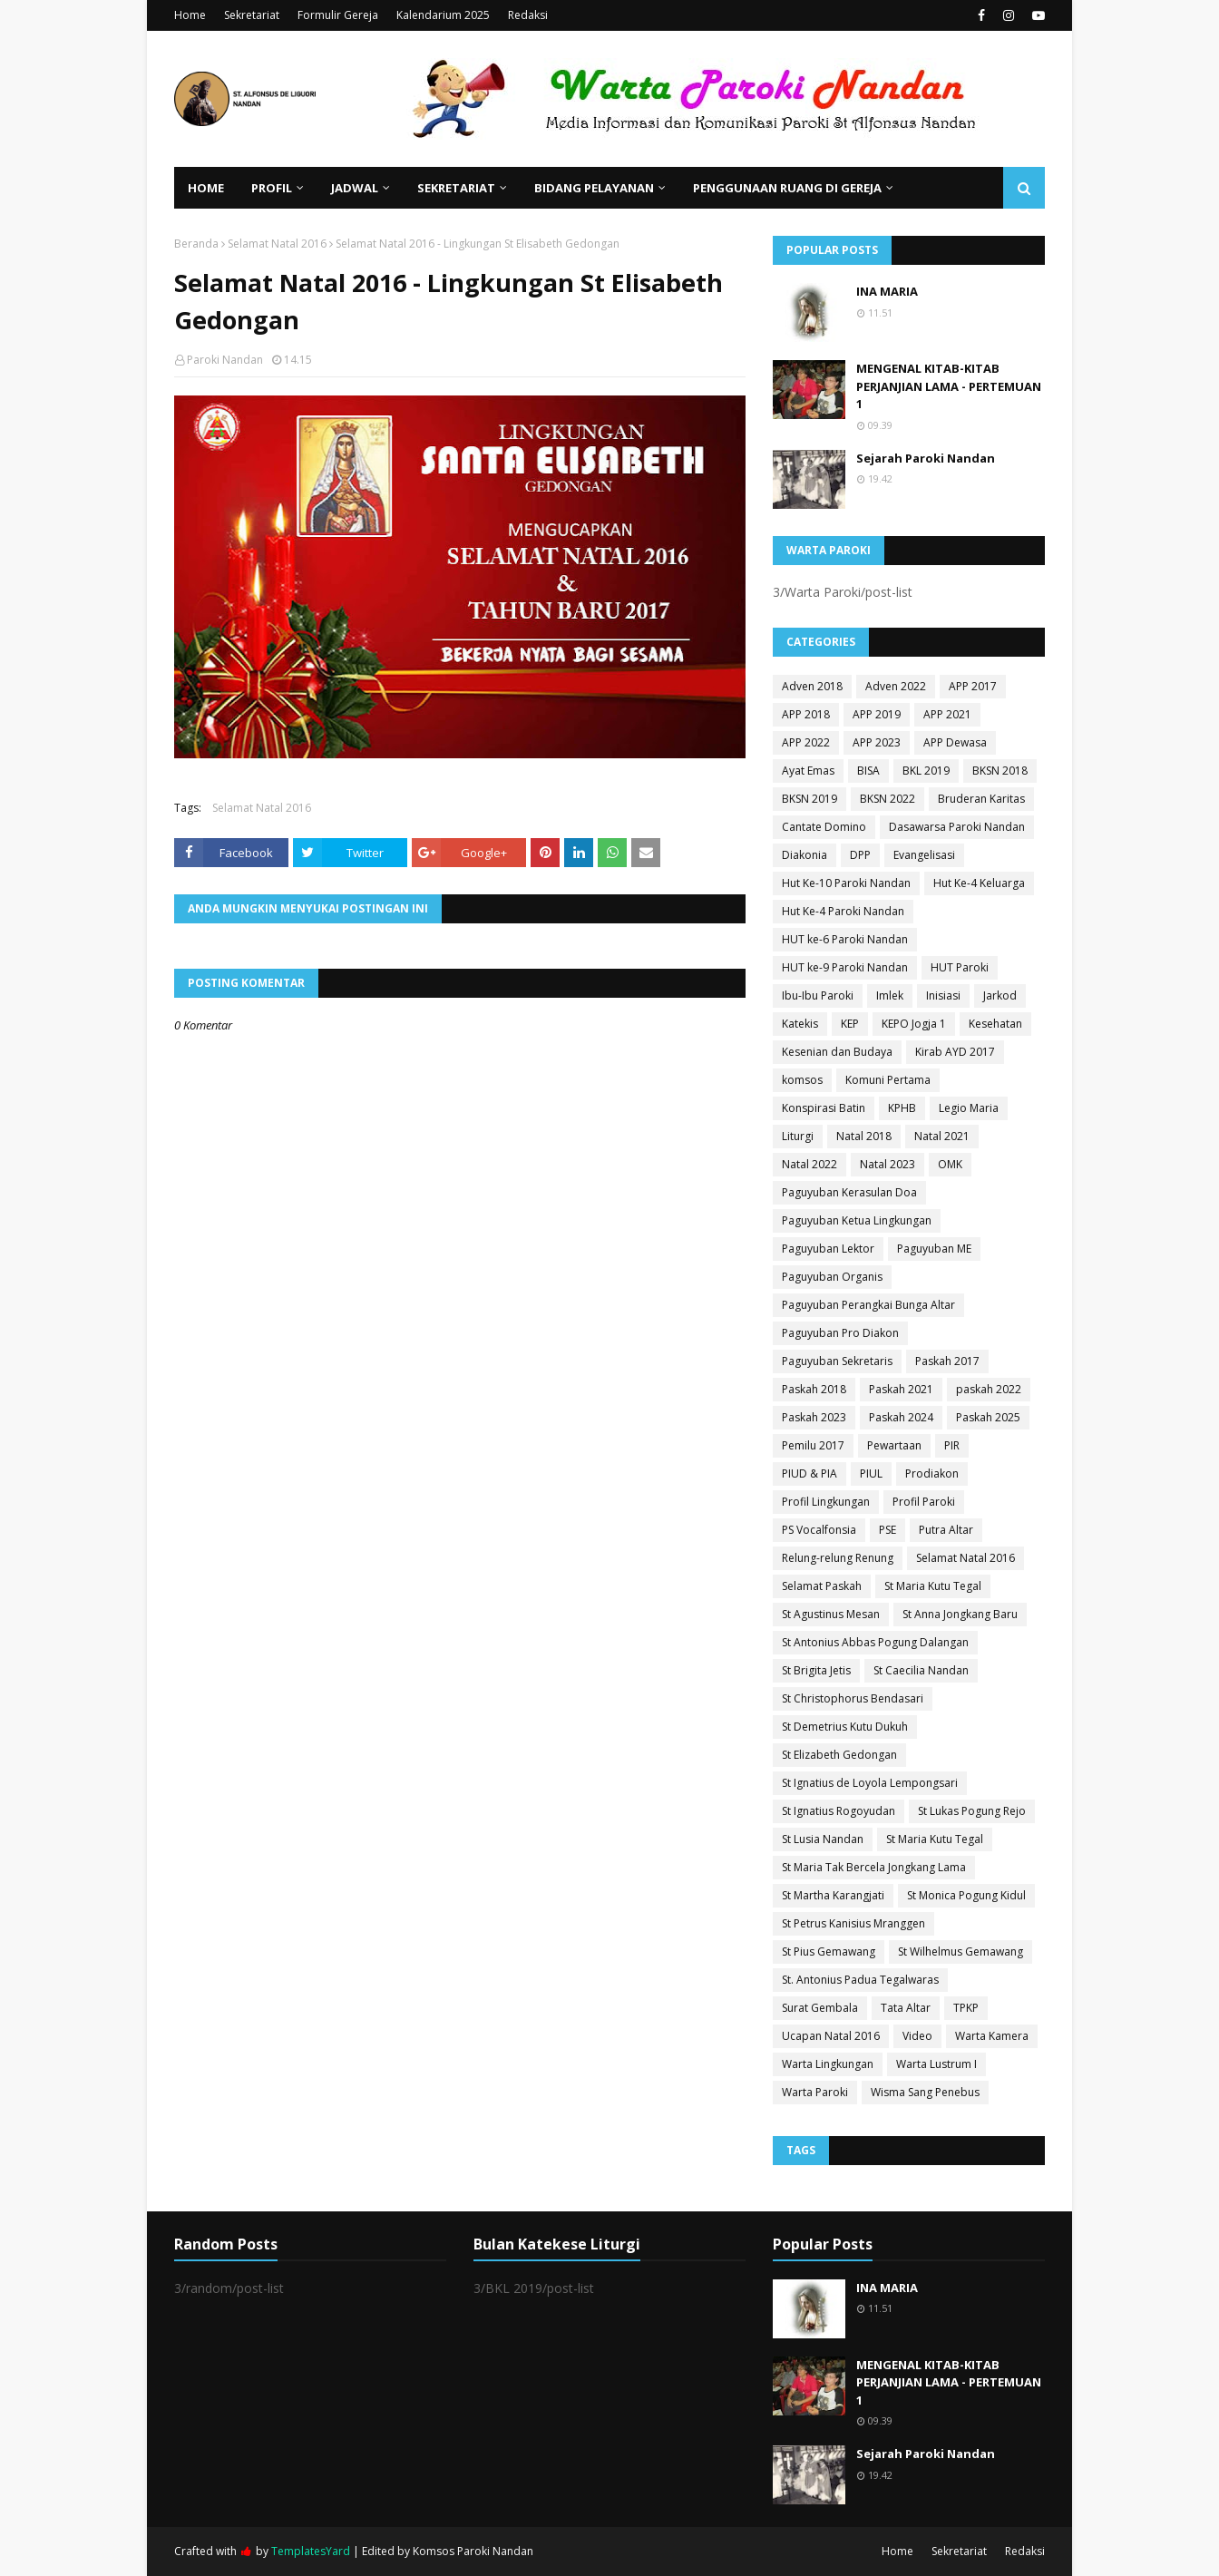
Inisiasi (943, 995)
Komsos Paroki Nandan (473, 2551)
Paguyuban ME (934, 1248)
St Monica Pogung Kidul (966, 1895)
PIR (952, 1445)
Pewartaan (894, 1445)
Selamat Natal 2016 (277, 243)
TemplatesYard (310, 2551)
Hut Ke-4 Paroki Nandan (843, 911)
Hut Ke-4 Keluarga (979, 883)
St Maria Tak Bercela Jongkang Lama (874, 1867)
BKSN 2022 (887, 798)
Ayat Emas (808, 770)
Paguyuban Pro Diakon (840, 1333)
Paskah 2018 (814, 1389)
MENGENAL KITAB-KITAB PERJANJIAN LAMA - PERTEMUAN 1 (948, 386)
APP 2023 (877, 742)
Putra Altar (946, 1529)
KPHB (902, 1108)
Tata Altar (906, 2007)
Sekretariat (251, 15)
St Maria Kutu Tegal (932, 1586)
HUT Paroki (960, 967)
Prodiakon (932, 1473)
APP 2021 (947, 714)
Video (917, 2036)
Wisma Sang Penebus (925, 2092)
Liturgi (798, 1136)
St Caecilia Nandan (921, 1670)
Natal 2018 (864, 1136)
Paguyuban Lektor (828, 1248)
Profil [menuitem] (271, 188)
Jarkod (1000, 995)
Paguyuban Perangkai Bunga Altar (868, 1304)
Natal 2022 (809, 1164)
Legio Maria (969, 1108)
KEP (850, 1023)
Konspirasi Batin (823, 1108)
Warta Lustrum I (936, 2064)
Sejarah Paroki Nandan (925, 458)
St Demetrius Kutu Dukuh (845, 1726)
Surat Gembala (820, 2007)
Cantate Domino (824, 826)
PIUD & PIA (809, 1473)
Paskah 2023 (814, 1417)
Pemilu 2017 (813, 1445)
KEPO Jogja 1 (914, 1023)
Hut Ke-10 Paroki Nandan (846, 883)
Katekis (800, 1023)
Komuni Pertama (888, 1080)
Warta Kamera (992, 2036)
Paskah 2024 (901, 1417)
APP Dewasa (955, 742)
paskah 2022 (988, 1389)
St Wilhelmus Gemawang (960, 1951)
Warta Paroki (815, 2092)
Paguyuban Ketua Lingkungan (856, 1220)
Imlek (889, 995)
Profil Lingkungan (826, 1501)
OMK (950, 1164)
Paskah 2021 (901, 1389)
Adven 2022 (895, 686)
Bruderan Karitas (981, 798)
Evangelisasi (924, 855)
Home (190, 15)
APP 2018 (806, 714)
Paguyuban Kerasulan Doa (849, 1192)
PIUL (871, 1473)
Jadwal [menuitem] (354, 188)
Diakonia (804, 855)
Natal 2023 (887, 1164)
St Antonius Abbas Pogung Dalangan (875, 1642)
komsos (802, 1080)
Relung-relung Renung (837, 1558)
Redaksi (528, 15)
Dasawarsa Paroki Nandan (957, 826)
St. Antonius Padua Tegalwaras (860, 1979)
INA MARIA (887, 291)
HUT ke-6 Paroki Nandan (845, 939)
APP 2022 (806, 742)
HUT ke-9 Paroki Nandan (845, 967)
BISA (868, 770)
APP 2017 (973, 686)
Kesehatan (995, 1023)
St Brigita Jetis (816, 1670)
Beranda (196, 243)
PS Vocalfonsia (819, 1529)
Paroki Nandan (225, 359)
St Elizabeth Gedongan (839, 1754)
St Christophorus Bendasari (852, 1698)
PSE (887, 1529)
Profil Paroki (923, 1501)
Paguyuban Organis (832, 1276)
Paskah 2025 (988, 1417)
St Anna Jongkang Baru (960, 1614)
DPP (860, 855)
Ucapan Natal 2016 (831, 2036)
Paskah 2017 (947, 1361)
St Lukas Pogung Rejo (972, 1811)
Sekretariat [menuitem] (456, 188)
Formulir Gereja (337, 15)
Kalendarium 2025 (443, 15)
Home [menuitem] (206, 188)
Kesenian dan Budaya (837, 1051)
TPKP (966, 2007)
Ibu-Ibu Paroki (817, 995)
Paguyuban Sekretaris (837, 1361)
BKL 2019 (926, 770)
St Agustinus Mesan (831, 1614)
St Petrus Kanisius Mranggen (853, 1923)
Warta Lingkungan (827, 2064)
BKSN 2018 (1000, 770)
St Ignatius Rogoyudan (838, 1811)
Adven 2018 (812, 686)
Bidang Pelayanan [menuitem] (594, 188)
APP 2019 (877, 714)
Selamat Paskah (822, 1586)
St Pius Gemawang (828, 1951)
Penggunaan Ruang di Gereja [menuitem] (787, 188)
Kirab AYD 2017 (955, 1051)
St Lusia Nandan (822, 1839)
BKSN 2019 (809, 798)
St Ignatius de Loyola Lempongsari (870, 1783)
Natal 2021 (942, 1136)
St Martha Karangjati (833, 1895)
